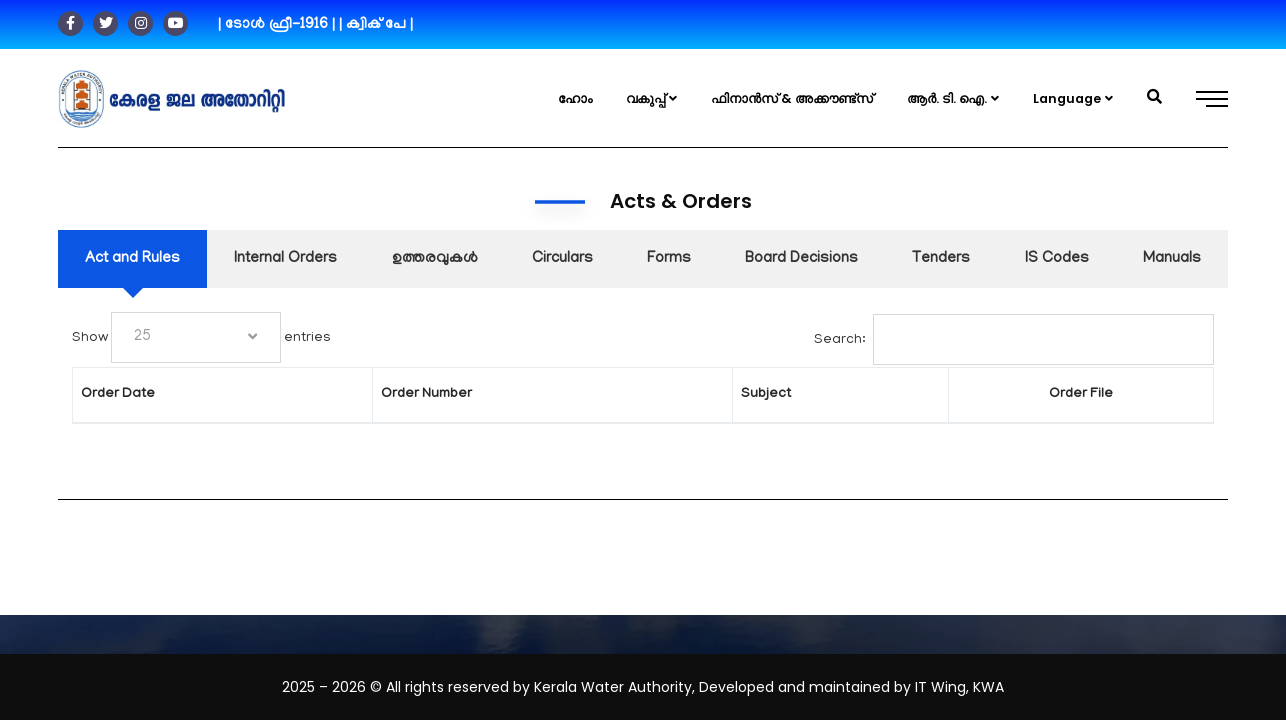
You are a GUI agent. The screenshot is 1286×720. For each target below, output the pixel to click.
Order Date (118, 394)
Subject (676, 394)
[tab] (132, 259)
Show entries (157, 337)
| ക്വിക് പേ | (376, 25)
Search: (1014, 339)
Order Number (383, 394)
